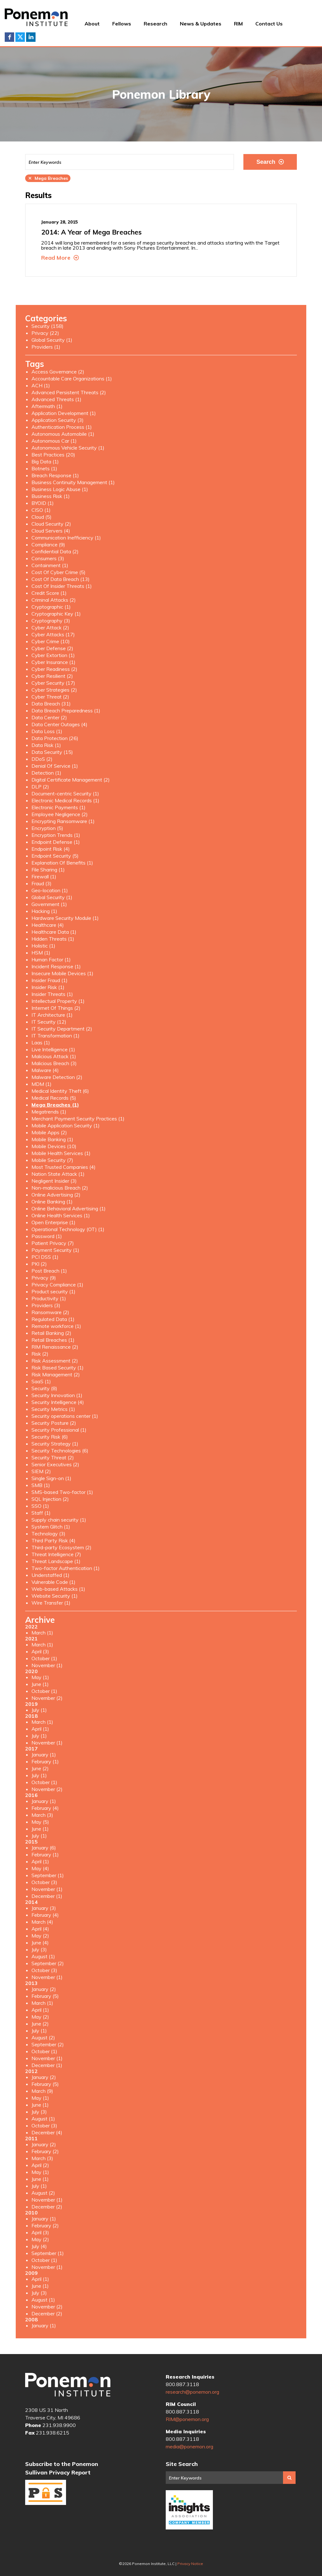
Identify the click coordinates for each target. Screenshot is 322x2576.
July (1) (39, 1710)
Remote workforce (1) (56, 1326)
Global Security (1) (51, 340)
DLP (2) (40, 786)
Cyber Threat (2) (50, 697)
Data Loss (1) (46, 731)
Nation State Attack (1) (58, 1174)
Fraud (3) (41, 883)
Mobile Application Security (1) (65, 1125)
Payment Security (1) (55, 1250)
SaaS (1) (41, 1381)
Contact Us (269, 23)
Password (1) (46, 1236)
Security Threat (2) (52, 1457)
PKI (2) (39, 1264)
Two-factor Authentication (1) (65, 1568)
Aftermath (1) (47, 406)
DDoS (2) (42, 759)
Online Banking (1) (52, 1201)
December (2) (46, 2206)
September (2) (47, 1963)
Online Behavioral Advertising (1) (68, 1208)
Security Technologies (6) (59, 1450)
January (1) (43, 1754)
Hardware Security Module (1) (65, 918)
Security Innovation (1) (56, 1395)
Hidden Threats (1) (52, 939)
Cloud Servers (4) (50, 531)
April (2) (40, 2165)
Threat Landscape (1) (55, 1561)
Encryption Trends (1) (55, 835)
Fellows (121, 23)
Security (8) (44, 1388)
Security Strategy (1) (54, 1443)
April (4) (40, 1929)
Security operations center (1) (64, 1416)
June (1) (40, 1684)
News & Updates (200, 23)
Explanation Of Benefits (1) (62, 863)
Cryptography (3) (50, 620)
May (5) (40, 1822)
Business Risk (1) (50, 496)
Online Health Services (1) (60, 1215)
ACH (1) (40, 385)
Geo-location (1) (49, 890)
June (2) (40, 1768)
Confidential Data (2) (55, 551)
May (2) (40, 1935)
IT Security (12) (48, 1022)
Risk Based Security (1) (57, 1367)
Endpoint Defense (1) (55, 842)
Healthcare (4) (47, 925)
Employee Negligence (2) (59, 814)
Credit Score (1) (49, 593)
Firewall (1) (43, 876)
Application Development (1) (63, 413)
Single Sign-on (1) (51, 1478)
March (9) (42, 2091)
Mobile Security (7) (52, 1160)
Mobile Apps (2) (49, 1132)
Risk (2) (39, 1354)
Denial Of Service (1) (54, 766)
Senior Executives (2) (55, 1464)
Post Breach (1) (49, 1271)
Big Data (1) (45, 461)
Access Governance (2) (57, 371)
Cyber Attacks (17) (53, 634)
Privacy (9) (43, 1277)
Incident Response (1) (56, 966)
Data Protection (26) (54, 738)
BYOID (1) (42, 503)
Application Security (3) (57, 420)
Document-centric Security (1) (65, 793)
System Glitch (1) (50, 1526)
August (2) (43, 2037)
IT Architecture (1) (52, 1015)
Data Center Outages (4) (59, 724)
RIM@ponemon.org (187, 2419)
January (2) (43, 1989)
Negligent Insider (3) (54, 1181)
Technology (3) (48, 1533)
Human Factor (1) (51, 959)
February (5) (45, 1996)
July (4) (39, 2246)
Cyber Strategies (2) (54, 690)
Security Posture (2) (53, 1423)
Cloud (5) (41, 517)
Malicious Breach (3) (54, 1063)
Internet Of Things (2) (55, 1008)
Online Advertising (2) (55, 1194)
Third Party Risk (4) (53, 1540)
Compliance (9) (48, 544)
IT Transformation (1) (55, 1035)
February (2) (45, 2151)
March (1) (42, 1632)
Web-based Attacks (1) (58, 1589)
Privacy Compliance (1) (57, 1284)
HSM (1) (40, 952)
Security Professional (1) (58, 1430)
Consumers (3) (47, 558)
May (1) (40, 1677)
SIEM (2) (41, 1471)
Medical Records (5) (53, 1098)
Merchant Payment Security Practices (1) (78, 1118)
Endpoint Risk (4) (50, 849)
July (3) (39, 1949)
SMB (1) (40, 1485)
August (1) (43, 1956)
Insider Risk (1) (47, 987)
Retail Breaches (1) (53, 1340)
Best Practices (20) (53, 454)
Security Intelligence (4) (57, 1402)
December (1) (46, 1896)
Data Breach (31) (51, 703)
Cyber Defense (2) (52, 648)
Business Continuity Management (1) (73, 482)
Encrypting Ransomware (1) (63, 821)
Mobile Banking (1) (52, 1139)
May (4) (40, 1868)
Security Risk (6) (49, 1437)
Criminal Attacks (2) (53, 600)
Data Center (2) (49, 717)
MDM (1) (41, 1084)
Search (270, 162)
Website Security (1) (54, 1596)
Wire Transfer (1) (50, 1603)
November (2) (47, 1698)
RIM (238, 23)
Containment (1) (49, 565)
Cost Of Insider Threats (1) (61, 586)
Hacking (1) (44, 911)
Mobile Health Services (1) (61, 1153)
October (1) (44, 1658)
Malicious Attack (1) (53, 1056)
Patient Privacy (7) (52, 1243)
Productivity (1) (48, 1298)
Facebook (9, 37)
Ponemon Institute (67, 2385)
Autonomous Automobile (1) (62, 434)
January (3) (43, 1908)
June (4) (40, 1942)
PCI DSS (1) (44, 1257)
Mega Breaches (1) (55, 1105)
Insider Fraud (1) (49, 980)
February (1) (45, 1761)
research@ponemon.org (192, 2392)
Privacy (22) (45, 333)
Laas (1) (40, 1042)
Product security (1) (53, 1291)
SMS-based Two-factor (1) (62, 1492)
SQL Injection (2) (50, 1499)
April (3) (40, 1651)
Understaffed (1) (50, 1575)
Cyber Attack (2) (50, 627)
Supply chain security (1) (58, 1520)
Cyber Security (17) (53, 683)
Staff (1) (41, 1513)
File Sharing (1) (48, 869)
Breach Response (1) (55, 475)
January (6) (43, 1847)
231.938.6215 (52, 2433)
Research (155, 23)
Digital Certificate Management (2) (70, 780)
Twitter (20, 37)
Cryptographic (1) (51, 607)
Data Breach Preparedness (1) (65, 710)
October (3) (44, 1882)
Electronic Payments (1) (58, 807)
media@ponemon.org (189, 2446)
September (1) (47, 1875)
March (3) (42, 1815)
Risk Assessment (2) (54, 1360)
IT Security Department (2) (61, 1028)
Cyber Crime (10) (50, 641)
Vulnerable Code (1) (53, 1582)
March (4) (42, 1922)
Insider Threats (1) (52, 994)
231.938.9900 (59, 2425)
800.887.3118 (182, 2384)
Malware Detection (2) (56, 1077)
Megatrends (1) (48, 1111)
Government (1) (49, 904)
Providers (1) (45, 347)
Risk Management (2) (55, 1374)
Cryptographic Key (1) (56, 614)
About (92, 23)
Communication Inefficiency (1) (66, 537)
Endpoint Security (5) (55, 856)
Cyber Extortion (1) (53, 655)
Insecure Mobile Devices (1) (62, 973)
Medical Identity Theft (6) (60, 1091)
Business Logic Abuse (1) (59, 489)
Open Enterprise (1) (53, 1222)
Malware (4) (45, 1070)
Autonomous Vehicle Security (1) (67, 448)
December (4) (46, 2132)
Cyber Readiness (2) (54, 669)
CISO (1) (41, 510)
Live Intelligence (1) (53, 1049)
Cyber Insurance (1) (53, 662)
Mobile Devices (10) (53, 1146)
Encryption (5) (47, 828)
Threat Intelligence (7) (56, 1554)
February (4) (45, 1808)
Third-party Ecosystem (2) (61, 1547)
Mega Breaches (48, 178)
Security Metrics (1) (53, 1409)
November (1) (47, 1665)
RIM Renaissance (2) (54, 1347)
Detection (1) (46, 773)
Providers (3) (45, 1305)
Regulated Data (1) (53, 1319)
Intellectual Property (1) (58, 1001)
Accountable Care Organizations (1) (71, 378)
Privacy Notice (190, 2563)
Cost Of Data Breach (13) (60, 579)
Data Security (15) (52, 752)
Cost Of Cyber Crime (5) (58, 572)
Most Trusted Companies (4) (63, 1167)
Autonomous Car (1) (54, 441)
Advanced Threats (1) (56, 399)
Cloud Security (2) (51, 524)
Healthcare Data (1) (53, 932)
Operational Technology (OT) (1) (67, 1229)
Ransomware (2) (50, 1312)
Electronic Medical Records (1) (65, 800)
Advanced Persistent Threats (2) (68, 392)
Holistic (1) (43, 946)
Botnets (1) (44, 468)
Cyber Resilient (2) (52, 676)
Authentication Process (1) (61, 427)
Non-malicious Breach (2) (59, 1188)
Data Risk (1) (46, 745)
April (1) (40, 1729)
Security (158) (47, 326)
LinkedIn (31, 37)
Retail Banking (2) (51, 1333)
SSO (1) (40, 1506)
